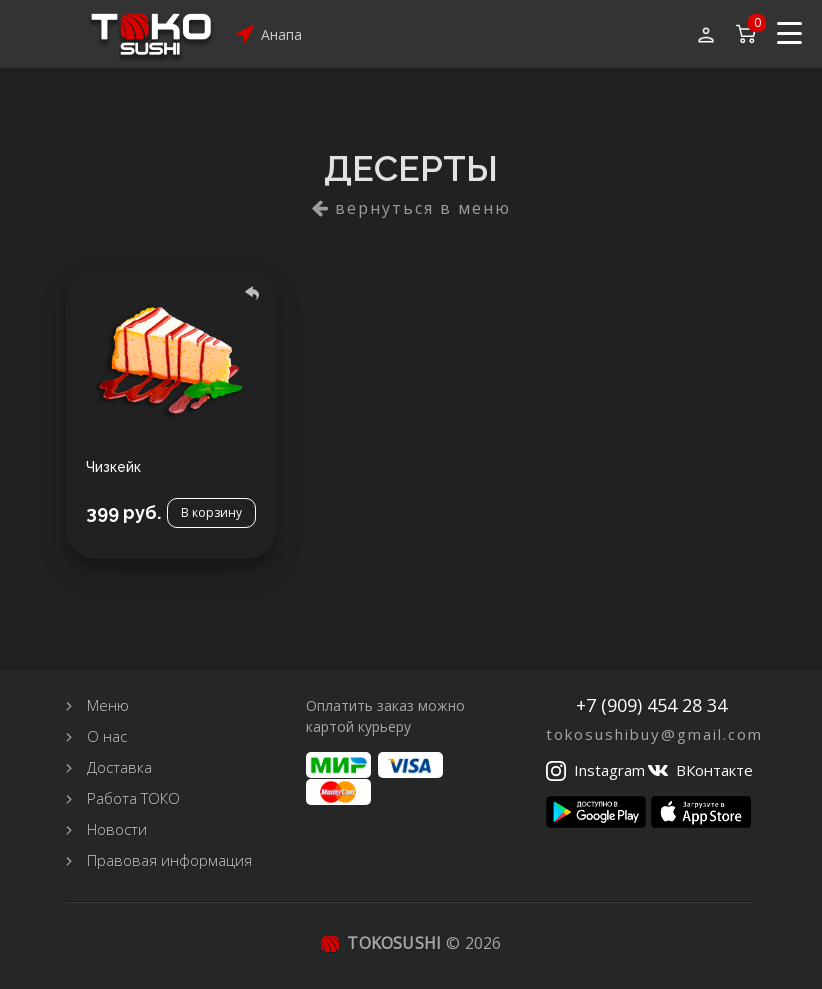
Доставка (119, 767)
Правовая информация (169, 860)
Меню (108, 705)
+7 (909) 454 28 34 (651, 705)
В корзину (211, 512)
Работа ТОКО (133, 798)
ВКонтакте (714, 770)
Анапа (281, 34)
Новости (117, 829)
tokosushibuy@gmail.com (654, 734)
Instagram (609, 770)
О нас (107, 736)
